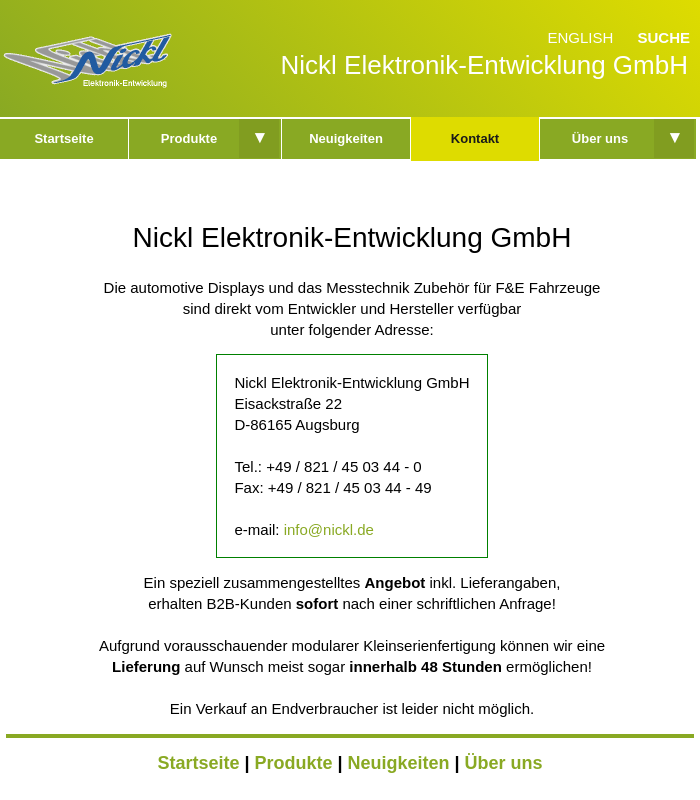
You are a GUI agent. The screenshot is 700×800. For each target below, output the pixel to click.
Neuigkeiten (346, 138)
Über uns (600, 138)
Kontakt (475, 138)
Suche (663, 37)
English (580, 37)
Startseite (63, 138)
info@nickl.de (329, 529)
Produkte (189, 138)
